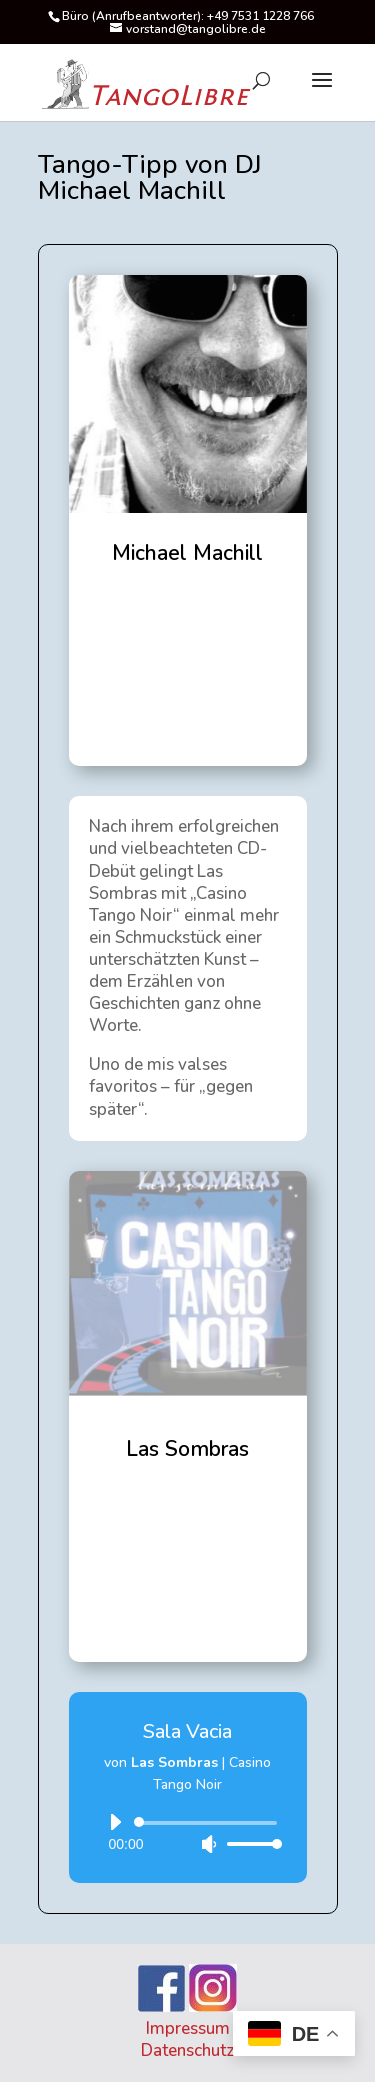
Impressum (188, 2028)
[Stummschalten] (209, 1844)
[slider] (209, 1823)
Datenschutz (187, 2050)
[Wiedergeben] (115, 1822)
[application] (188, 1833)
